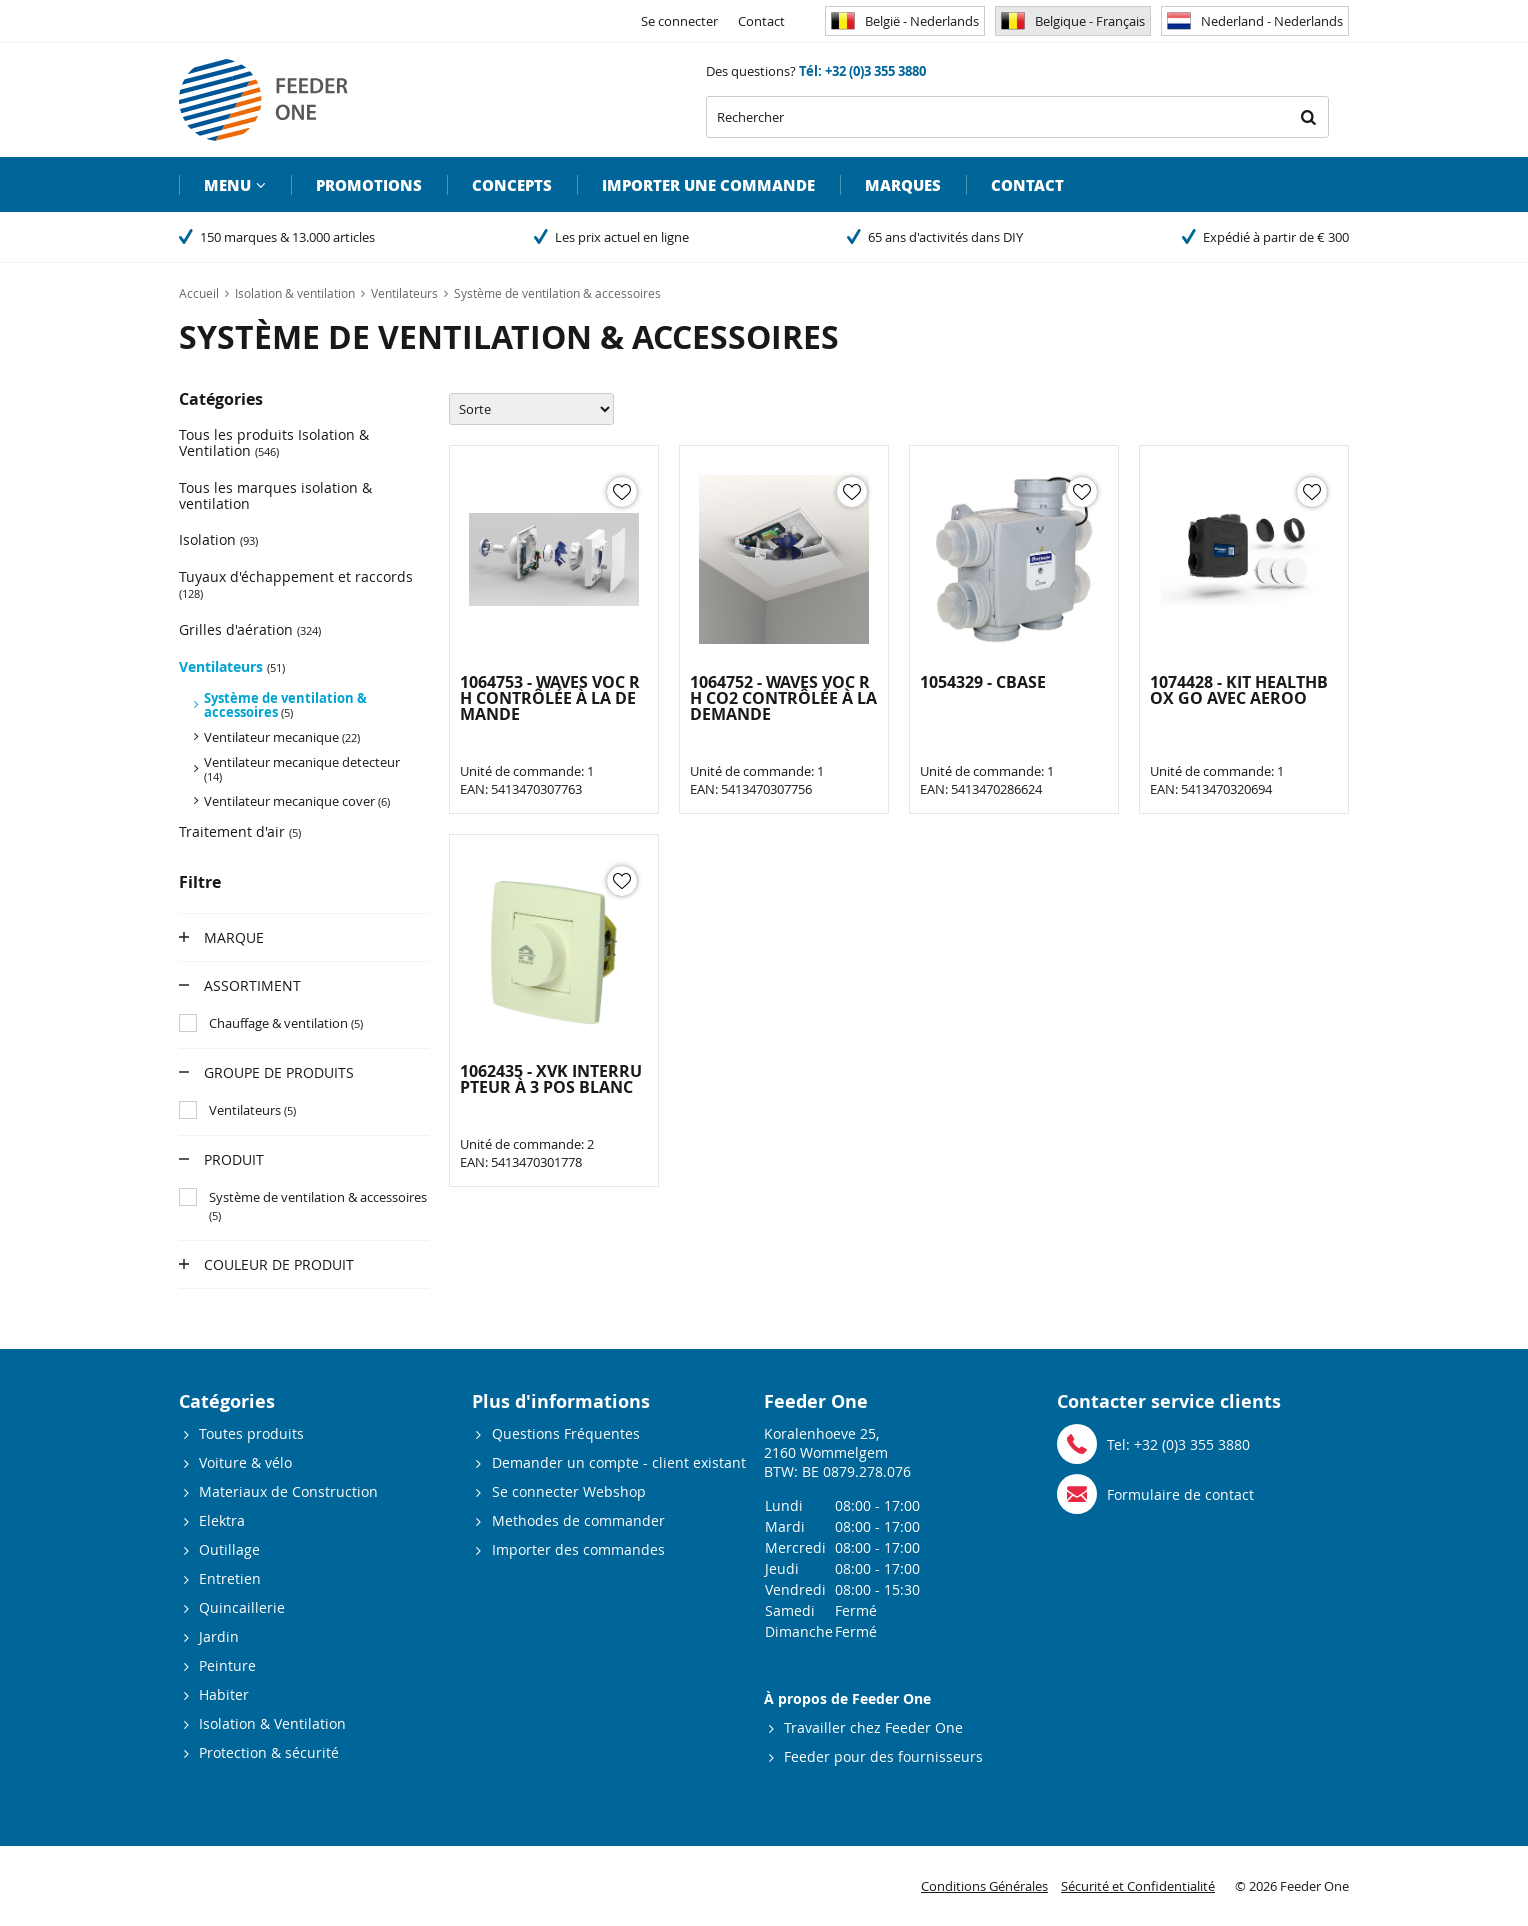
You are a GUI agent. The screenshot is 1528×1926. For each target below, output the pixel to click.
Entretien (230, 1578)
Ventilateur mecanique (282, 737)
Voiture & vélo (245, 1462)
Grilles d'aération (250, 629)
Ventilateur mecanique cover (297, 801)
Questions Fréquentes (566, 1433)
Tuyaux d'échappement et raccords (296, 584)
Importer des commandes (578, 1549)
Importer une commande (708, 185)
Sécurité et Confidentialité (1138, 1886)
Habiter (224, 1694)
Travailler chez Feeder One (873, 1727)
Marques (903, 185)
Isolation (218, 539)
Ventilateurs (232, 666)
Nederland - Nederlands (1255, 21)
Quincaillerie (242, 1607)
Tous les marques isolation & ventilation (275, 495)
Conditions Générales (984, 1886)
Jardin (219, 1636)
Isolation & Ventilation (272, 1723)
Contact (761, 21)
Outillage (229, 1549)
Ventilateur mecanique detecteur (302, 768)
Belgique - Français (1073, 21)
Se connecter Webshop (569, 1491)
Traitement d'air (240, 831)
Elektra (222, 1520)
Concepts (512, 185)
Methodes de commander (578, 1520)
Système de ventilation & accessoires (285, 705)
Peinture (227, 1665)
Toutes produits (251, 1433)
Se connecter (679, 21)
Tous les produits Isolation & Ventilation (274, 442)
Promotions (369, 185)
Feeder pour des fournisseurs (883, 1756)
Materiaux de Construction (288, 1491)
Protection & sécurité (269, 1752)
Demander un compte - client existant (619, 1462)
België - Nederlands (905, 21)
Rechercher (1308, 117)
